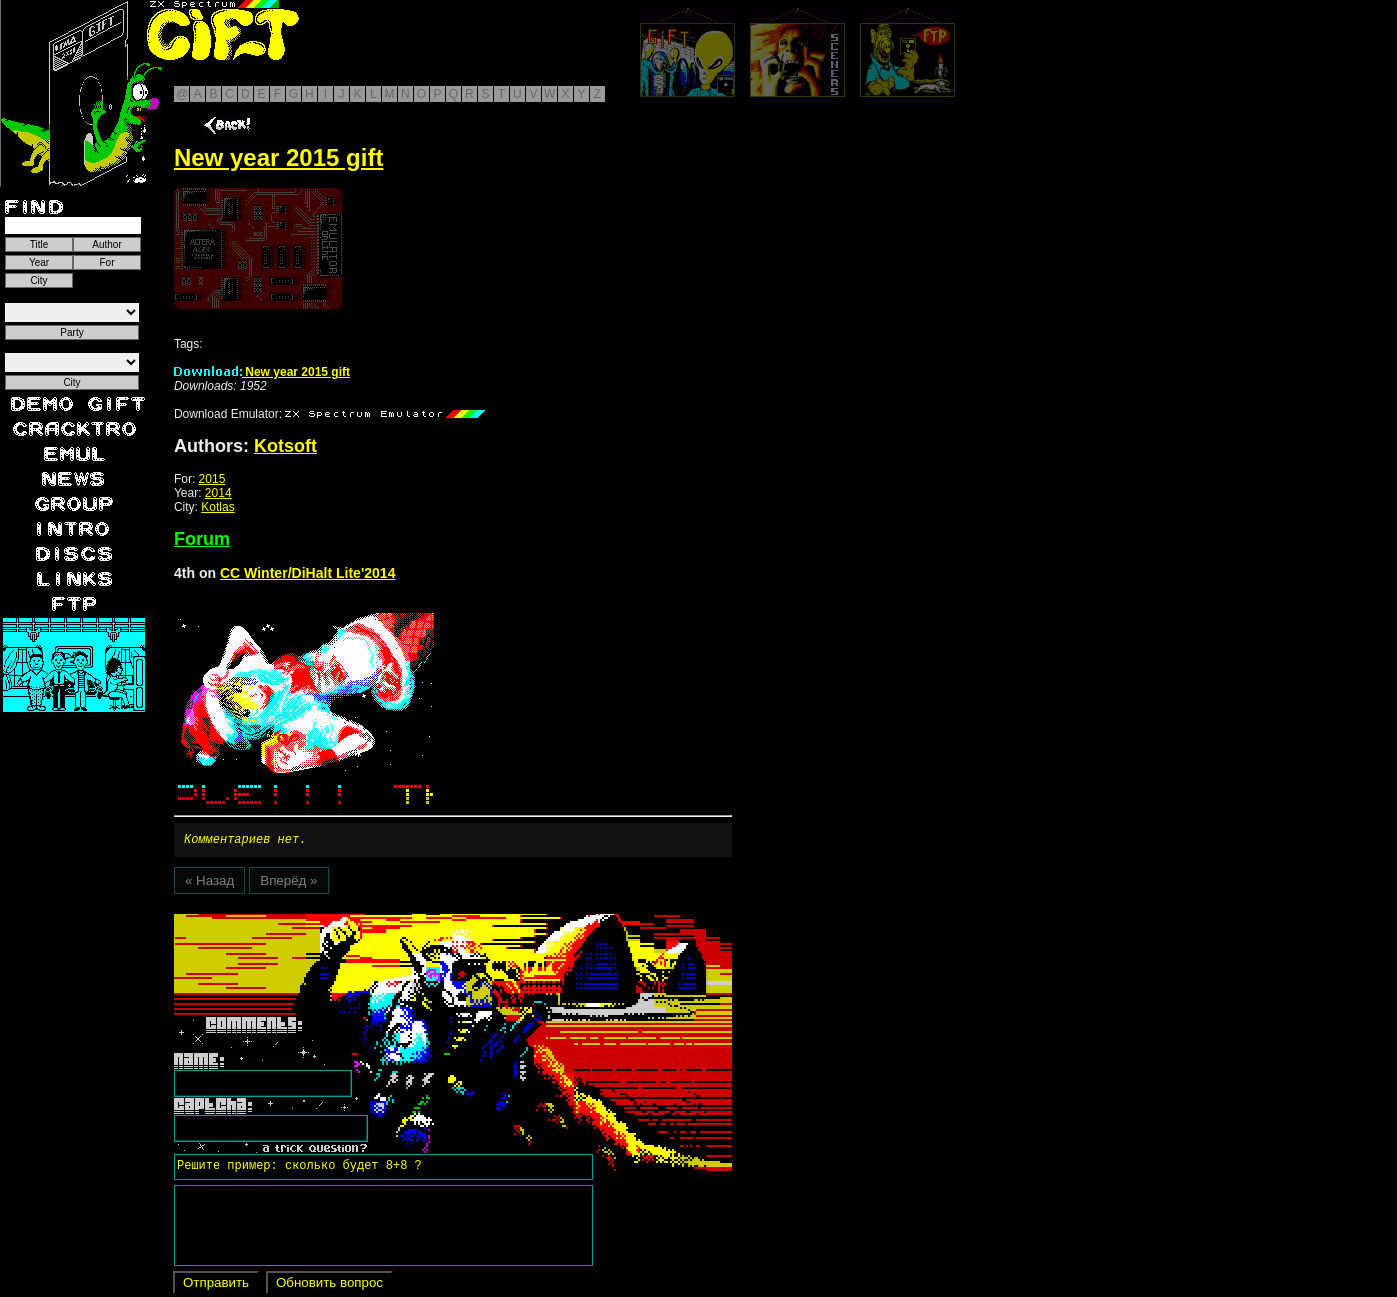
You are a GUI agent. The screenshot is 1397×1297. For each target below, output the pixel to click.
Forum (202, 539)
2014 (218, 493)
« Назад (209, 883)
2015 (212, 479)
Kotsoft (285, 446)
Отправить (216, 1285)
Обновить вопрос (329, 1285)
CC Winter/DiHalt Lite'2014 (308, 573)
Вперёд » (288, 883)
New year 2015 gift (262, 372)
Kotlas (217, 507)
